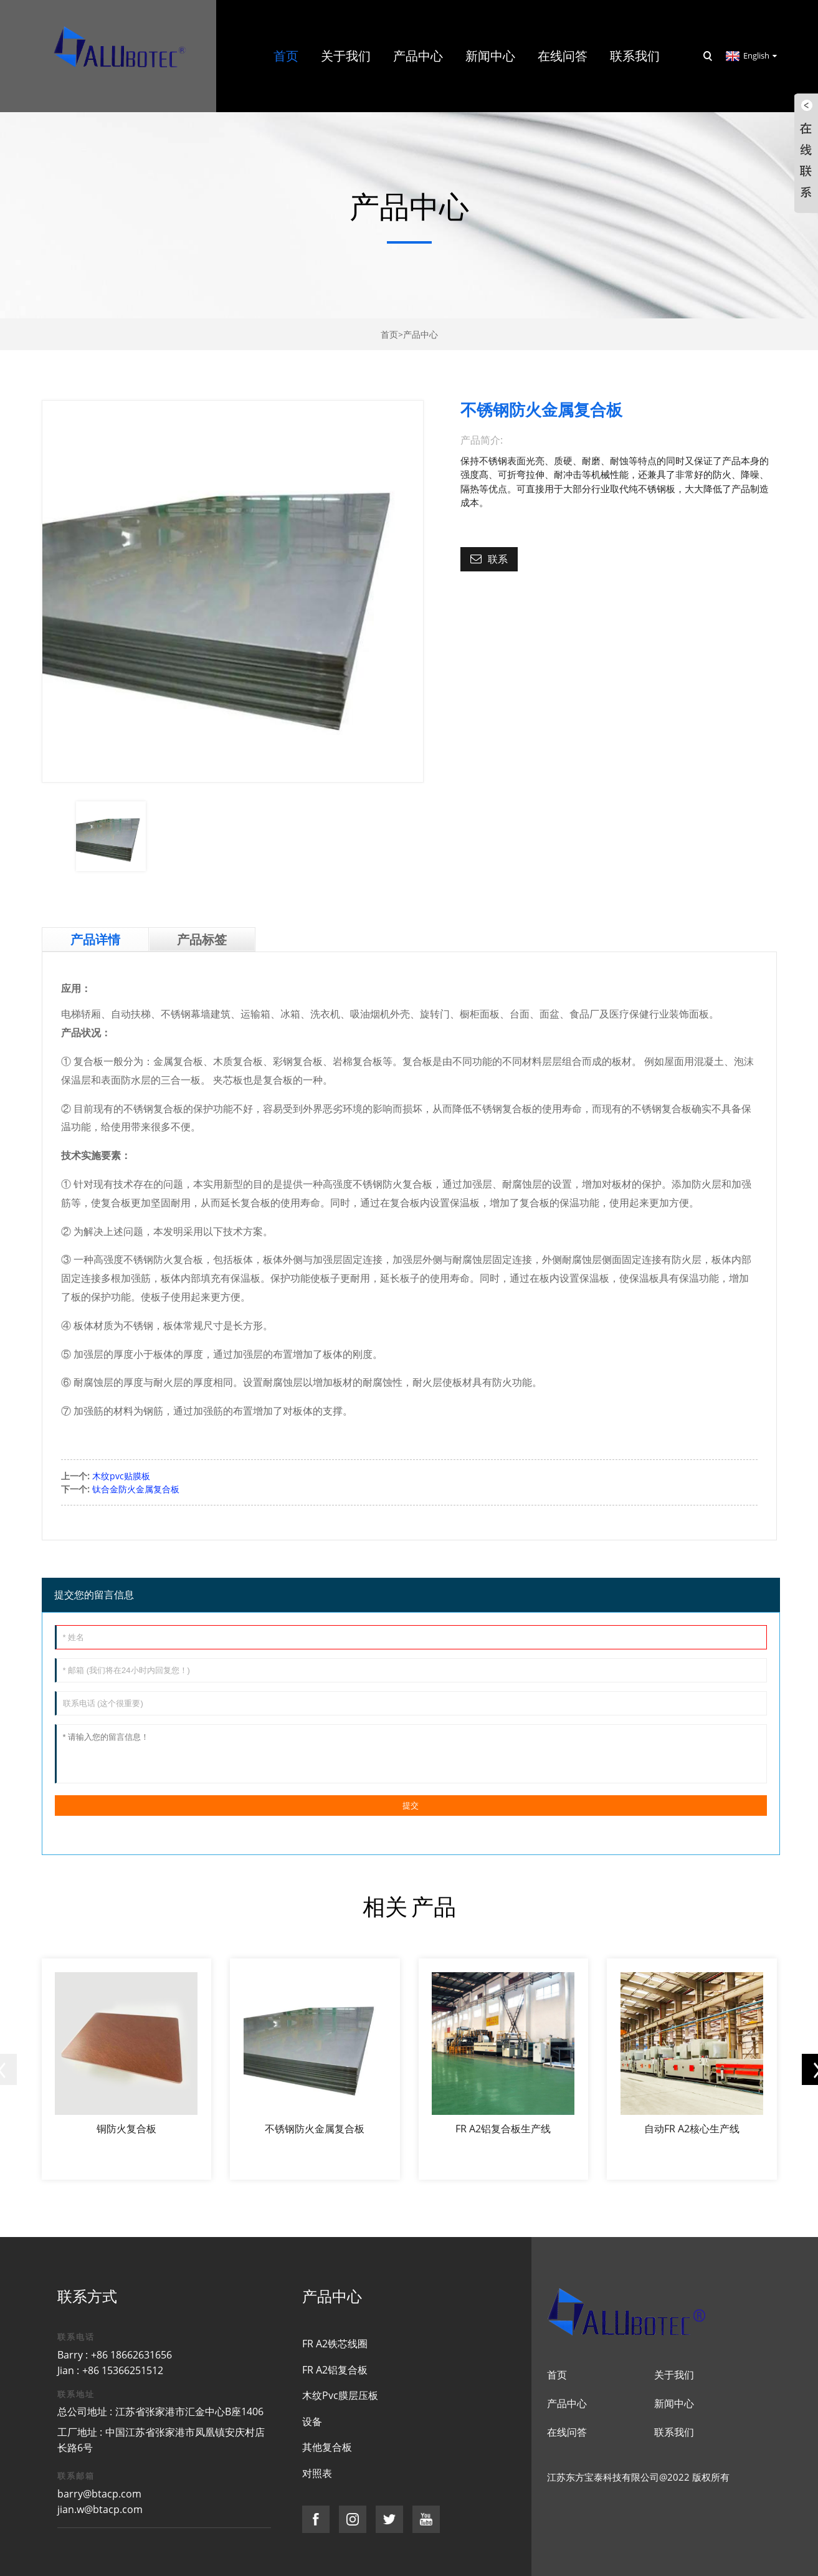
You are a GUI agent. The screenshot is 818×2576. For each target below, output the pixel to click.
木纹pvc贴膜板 (121, 1476)
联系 (498, 559)
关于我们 (674, 2375)
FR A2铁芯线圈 (335, 2343)
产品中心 (420, 334)
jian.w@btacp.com (100, 2509)
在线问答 (567, 2432)
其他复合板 (327, 2447)
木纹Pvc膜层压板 (340, 2395)
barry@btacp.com (99, 2494)
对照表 (317, 2473)
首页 (389, 334)
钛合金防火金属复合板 (135, 1489)
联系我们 (674, 2432)
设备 (312, 2421)
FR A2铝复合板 (335, 2370)
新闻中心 (674, 2403)
